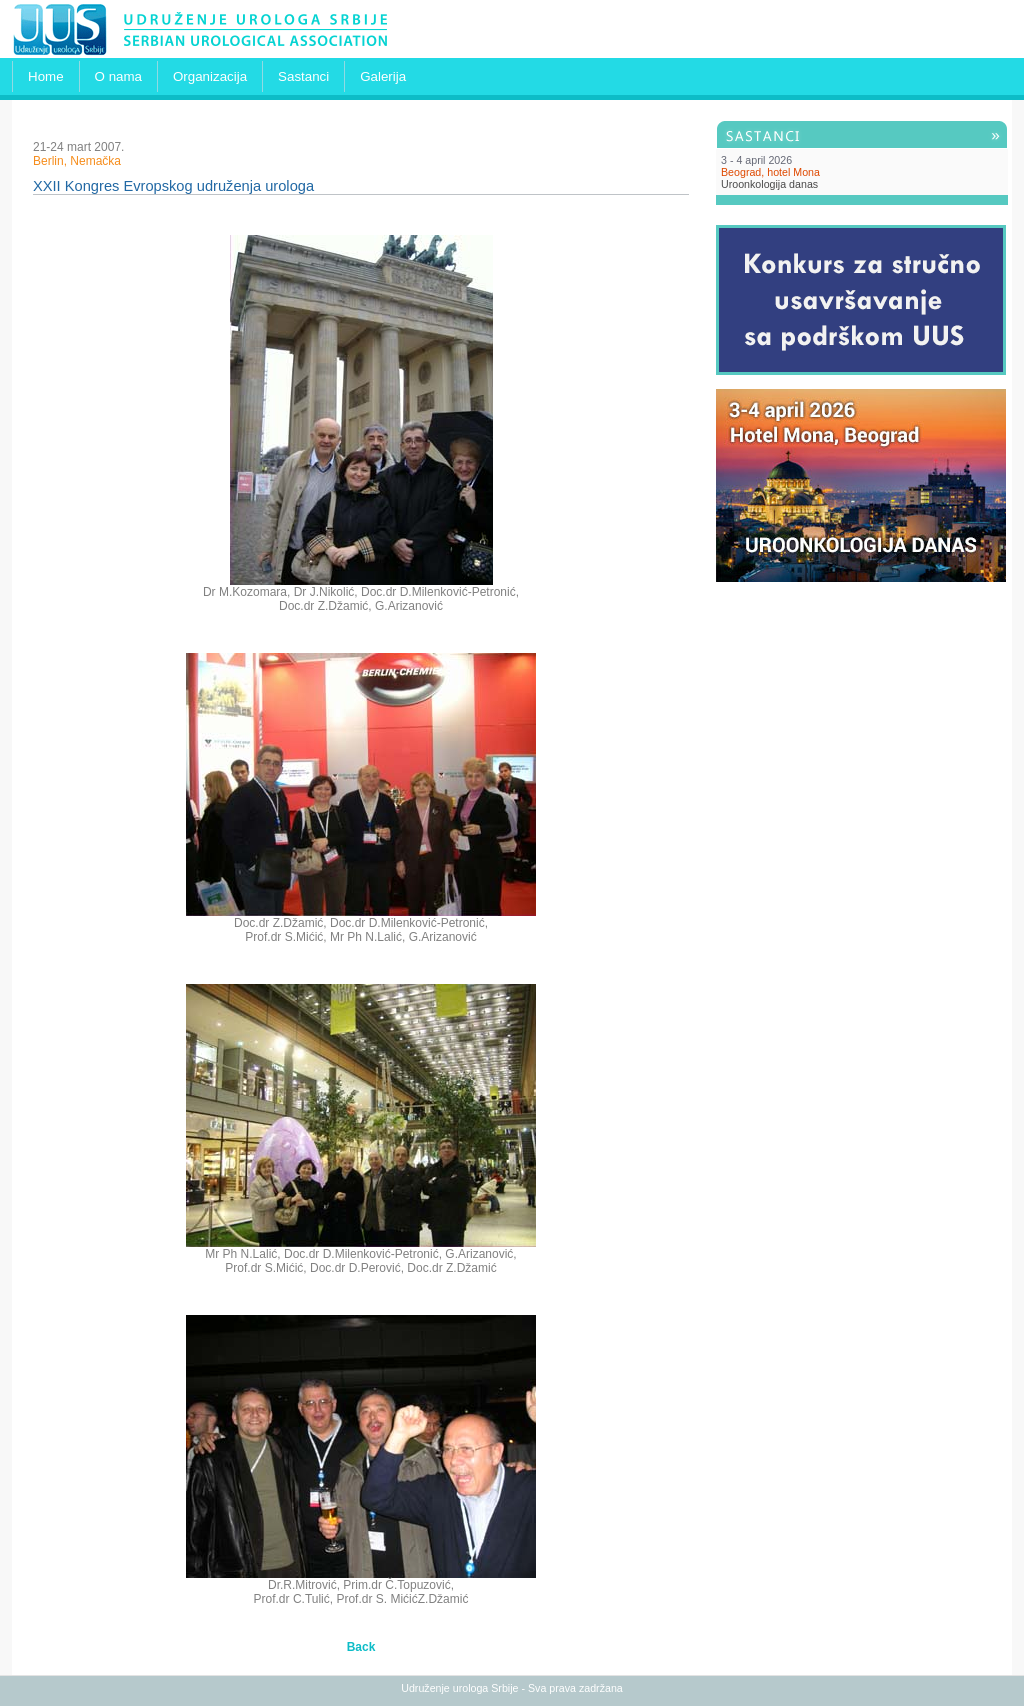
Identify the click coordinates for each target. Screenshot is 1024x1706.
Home (46, 76)
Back (361, 1647)
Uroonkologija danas (769, 184)
